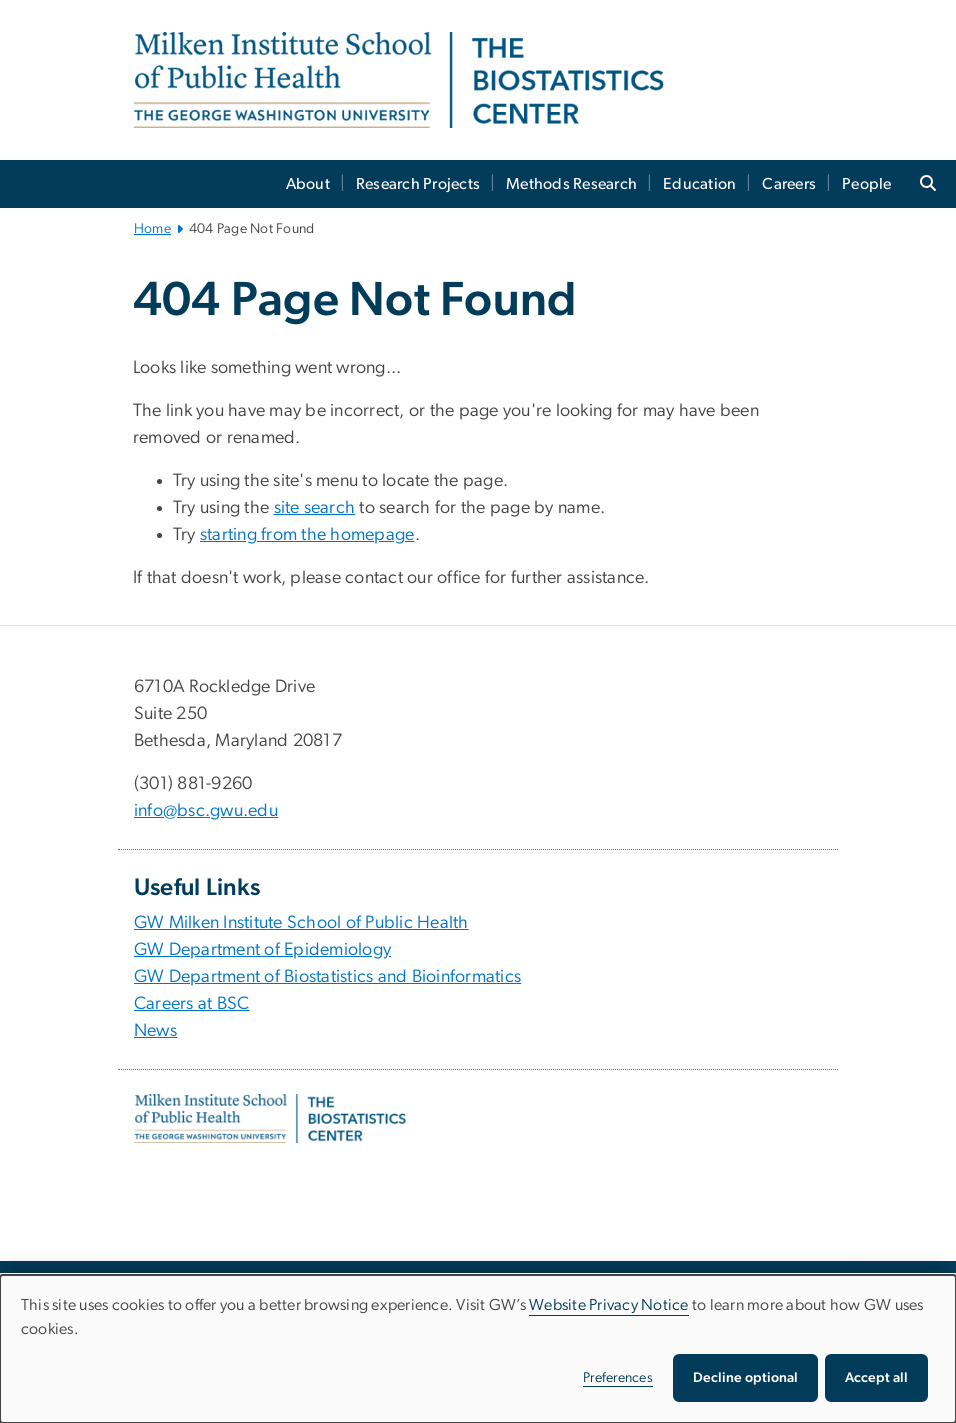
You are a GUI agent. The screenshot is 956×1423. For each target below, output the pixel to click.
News (155, 1031)
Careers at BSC (192, 1004)
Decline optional (745, 1378)
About (308, 184)
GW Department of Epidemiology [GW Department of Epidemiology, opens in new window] (262, 950)
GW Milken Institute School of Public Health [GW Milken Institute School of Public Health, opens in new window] (301, 923)
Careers (789, 184)
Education (699, 184)
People (867, 184)
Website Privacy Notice (609, 1305)
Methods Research (571, 184)
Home (152, 229)
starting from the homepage (307, 535)
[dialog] (478, 1349)
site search (315, 508)
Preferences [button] (618, 1378)
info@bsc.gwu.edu (206, 811)
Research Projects (418, 184)
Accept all (876, 1378)
